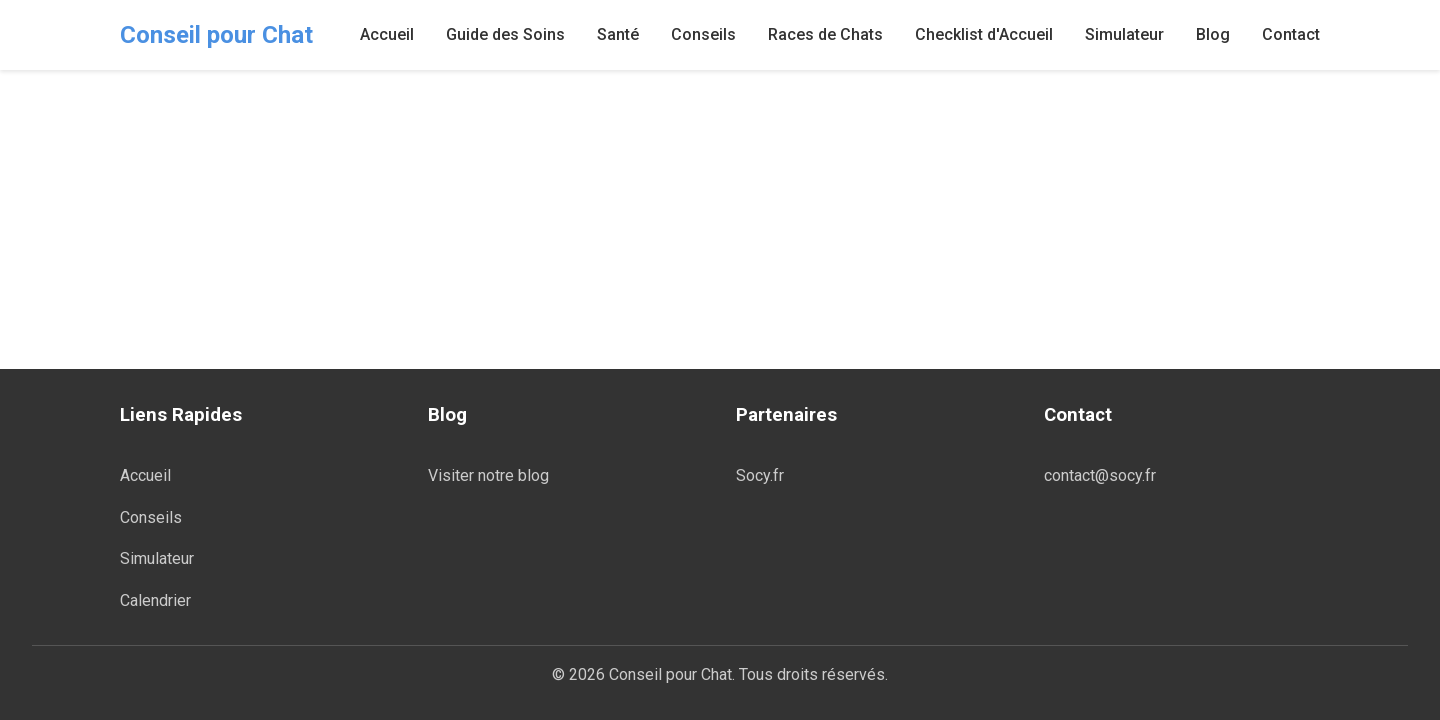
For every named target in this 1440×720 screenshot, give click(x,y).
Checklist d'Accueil (984, 34)
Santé (618, 34)
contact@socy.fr (1100, 475)
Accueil (387, 34)
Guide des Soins (505, 34)
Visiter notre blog (488, 475)
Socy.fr (760, 475)
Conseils (703, 34)
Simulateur (1124, 34)
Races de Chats (825, 34)
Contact (1291, 34)
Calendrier (155, 600)
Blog (1213, 34)
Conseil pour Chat (216, 35)
